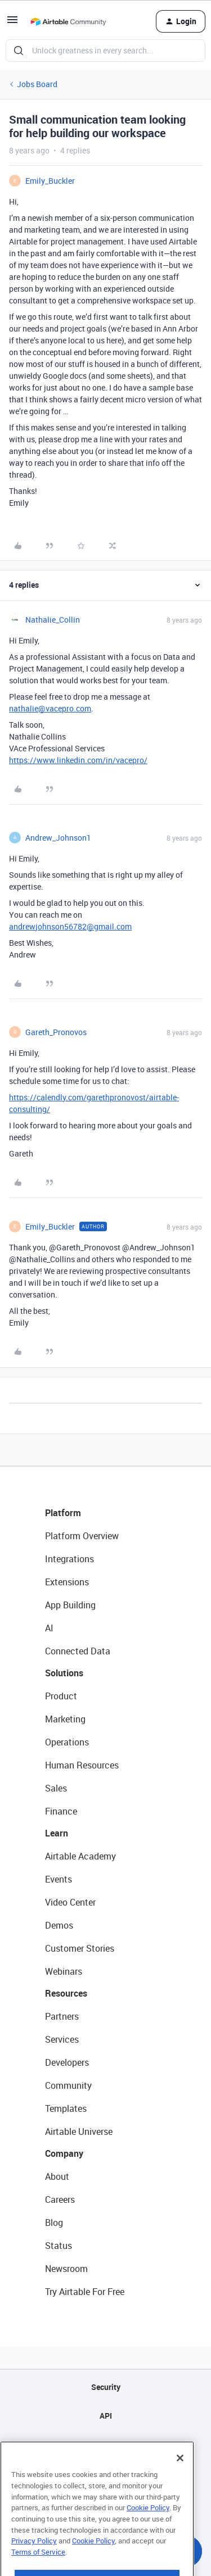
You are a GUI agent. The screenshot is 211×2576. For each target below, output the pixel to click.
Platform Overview (82, 1536)
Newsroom (66, 2268)
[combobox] (105, 50)
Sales (56, 1788)
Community (68, 2085)
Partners (62, 2016)
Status (58, 2245)
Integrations (69, 1559)
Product (61, 1696)
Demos (59, 1925)
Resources (66, 1993)
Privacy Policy (34, 2563)
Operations (67, 1742)
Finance (61, 1811)
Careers (60, 2199)
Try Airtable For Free (84, 2291)
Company (64, 2153)
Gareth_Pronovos (56, 1032)
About (57, 2176)
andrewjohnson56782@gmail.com (70, 926)
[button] (12, 23)
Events (58, 1879)
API (106, 2415)
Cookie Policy (148, 2530)
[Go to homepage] (68, 21)
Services (62, 2039)
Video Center (70, 1902)
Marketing (65, 1719)
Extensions (67, 1582)
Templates (66, 2108)
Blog (54, 2222)
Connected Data (77, 1651)
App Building (70, 1605)
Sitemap (105, 2444)
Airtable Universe (79, 2131)
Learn (56, 1833)
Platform (63, 1513)
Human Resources (82, 1765)
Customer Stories (79, 1948)
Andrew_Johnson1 (58, 837)
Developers (67, 2062)
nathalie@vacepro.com (50, 708)
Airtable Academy (80, 1856)
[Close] (180, 2480)
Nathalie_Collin (52, 619)
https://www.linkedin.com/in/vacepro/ (78, 760)
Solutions (64, 1673)
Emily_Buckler (50, 180)
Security (105, 2387)
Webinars (63, 1971)
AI (49, 1628)
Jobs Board (37, 84)
